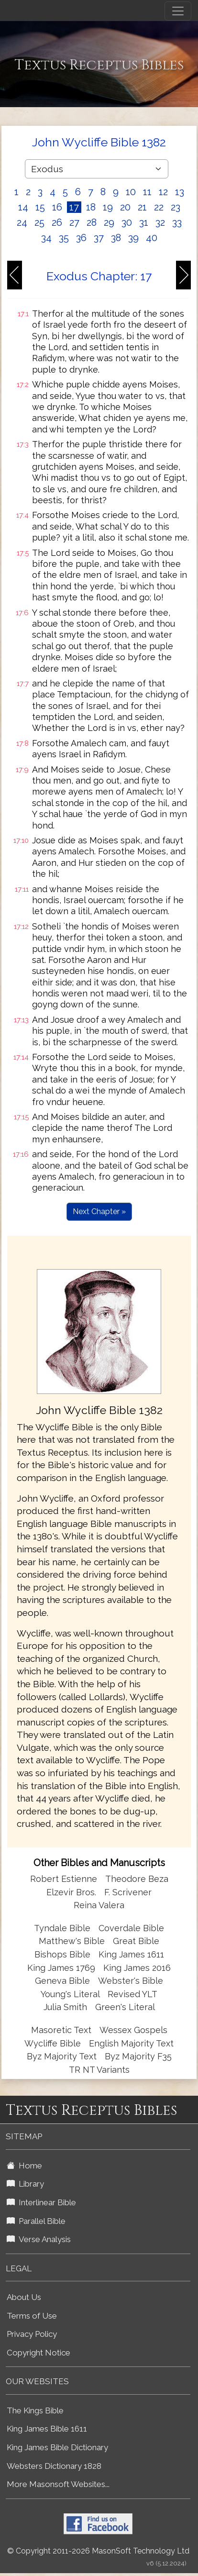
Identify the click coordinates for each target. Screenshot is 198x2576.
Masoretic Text (61, 2030)
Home (24, 2165)
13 (180, 192)
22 (159, 207)
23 (175, 207)
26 (57, 222)
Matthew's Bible (72, 1941)
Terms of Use (32, 2316)
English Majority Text (131, 2043)
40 (151, 237)
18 (91, 207)
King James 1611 (131, 1954)
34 (46, 237)
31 (144, 222)
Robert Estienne (63, 1879)
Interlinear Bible (41, 2202)
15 (40, 207)
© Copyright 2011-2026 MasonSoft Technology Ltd (98, 2550)
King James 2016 (137, 1968)
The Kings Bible (35, 2410)
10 (130, 192)
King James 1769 (61, 1968)
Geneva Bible (62, 1981)
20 (125, 207)
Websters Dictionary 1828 (54, 2466)
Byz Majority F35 (138, 2056)
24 (22, 222)
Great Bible (136, 1941)
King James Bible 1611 (47, 2428)
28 (91, 222)
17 (74, 207)
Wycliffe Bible (52, 2043)
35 (63, 237)
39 (133, 237)
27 (74, 222)
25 (39, 222)
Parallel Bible (36, 2221)
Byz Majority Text (62, 2056)
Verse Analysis (39, 2239)
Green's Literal (125, 2007)
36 (81, 237)
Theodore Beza (136, 1879)
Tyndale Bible (62, 1928)
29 (109, 222)
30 (126, 222)
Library (25, 2184)
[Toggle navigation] (178, 11)
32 (160, 222)
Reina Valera (99, 1905)
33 (177, 222)
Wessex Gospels (133, 2030)
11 (147, 192)
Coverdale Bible (131, 1928)
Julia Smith (66, 2007)
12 (163, 192)
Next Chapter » (99, 1211)
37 (98, 237)
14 (23, 207)
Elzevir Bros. (71, 1892)
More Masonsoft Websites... (58, 2484)
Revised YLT (132, 1994)
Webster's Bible (130, 1981)
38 (116, 237)
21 (142, 207)
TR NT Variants (99, 2070)
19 (107, 207)
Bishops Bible (62, 1954)
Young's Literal (71, 1994)
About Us (24, 2297)
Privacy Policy (32, 2334)
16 (57, 207)
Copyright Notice (38, 2352)
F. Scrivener (128, 1892)
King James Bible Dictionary (57, 2447)
